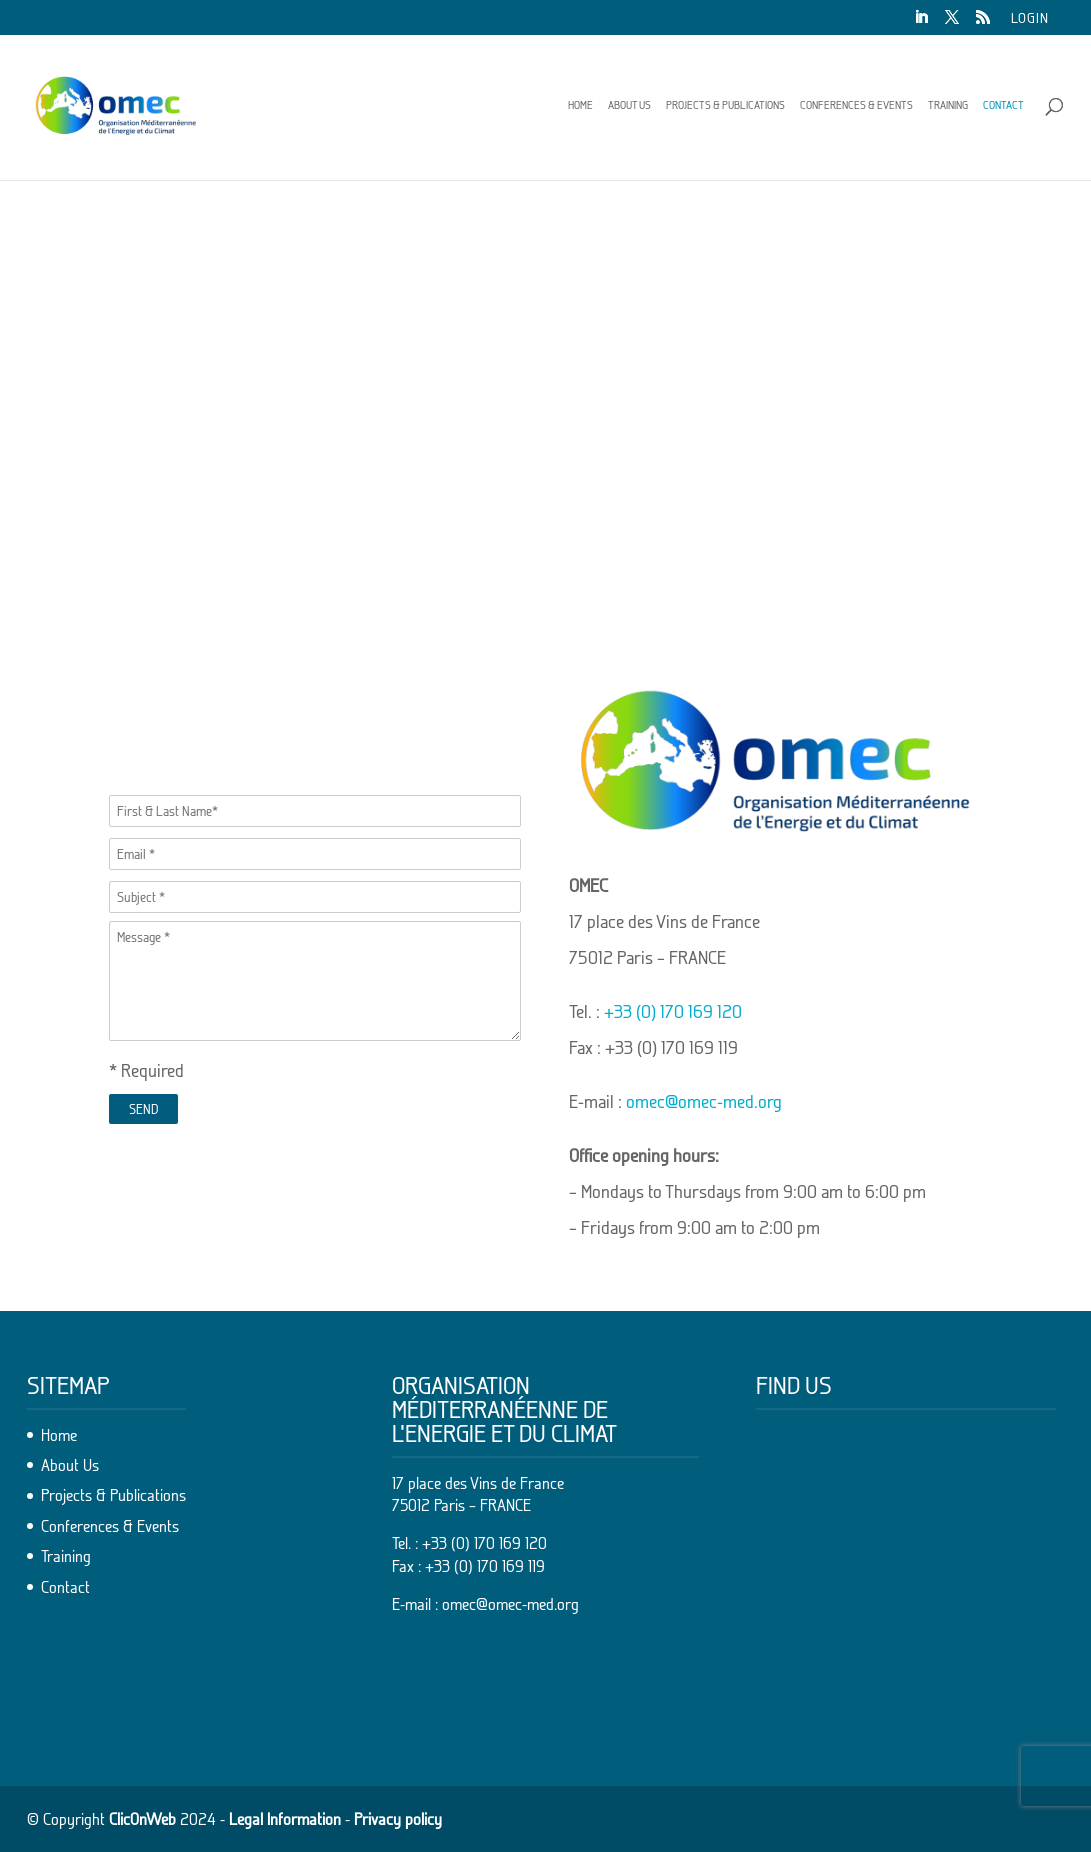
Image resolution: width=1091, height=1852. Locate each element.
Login (1030, 18)
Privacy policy (398, 1819)
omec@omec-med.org (704, 1101)
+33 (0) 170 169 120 (673, 1011)
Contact (1003, 105)
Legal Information (285, 1819)
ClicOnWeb (142, 1819)
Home (580, 105)
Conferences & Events (856, 105)
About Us (629, 105)
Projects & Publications (725, 105)
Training (948, 105)
